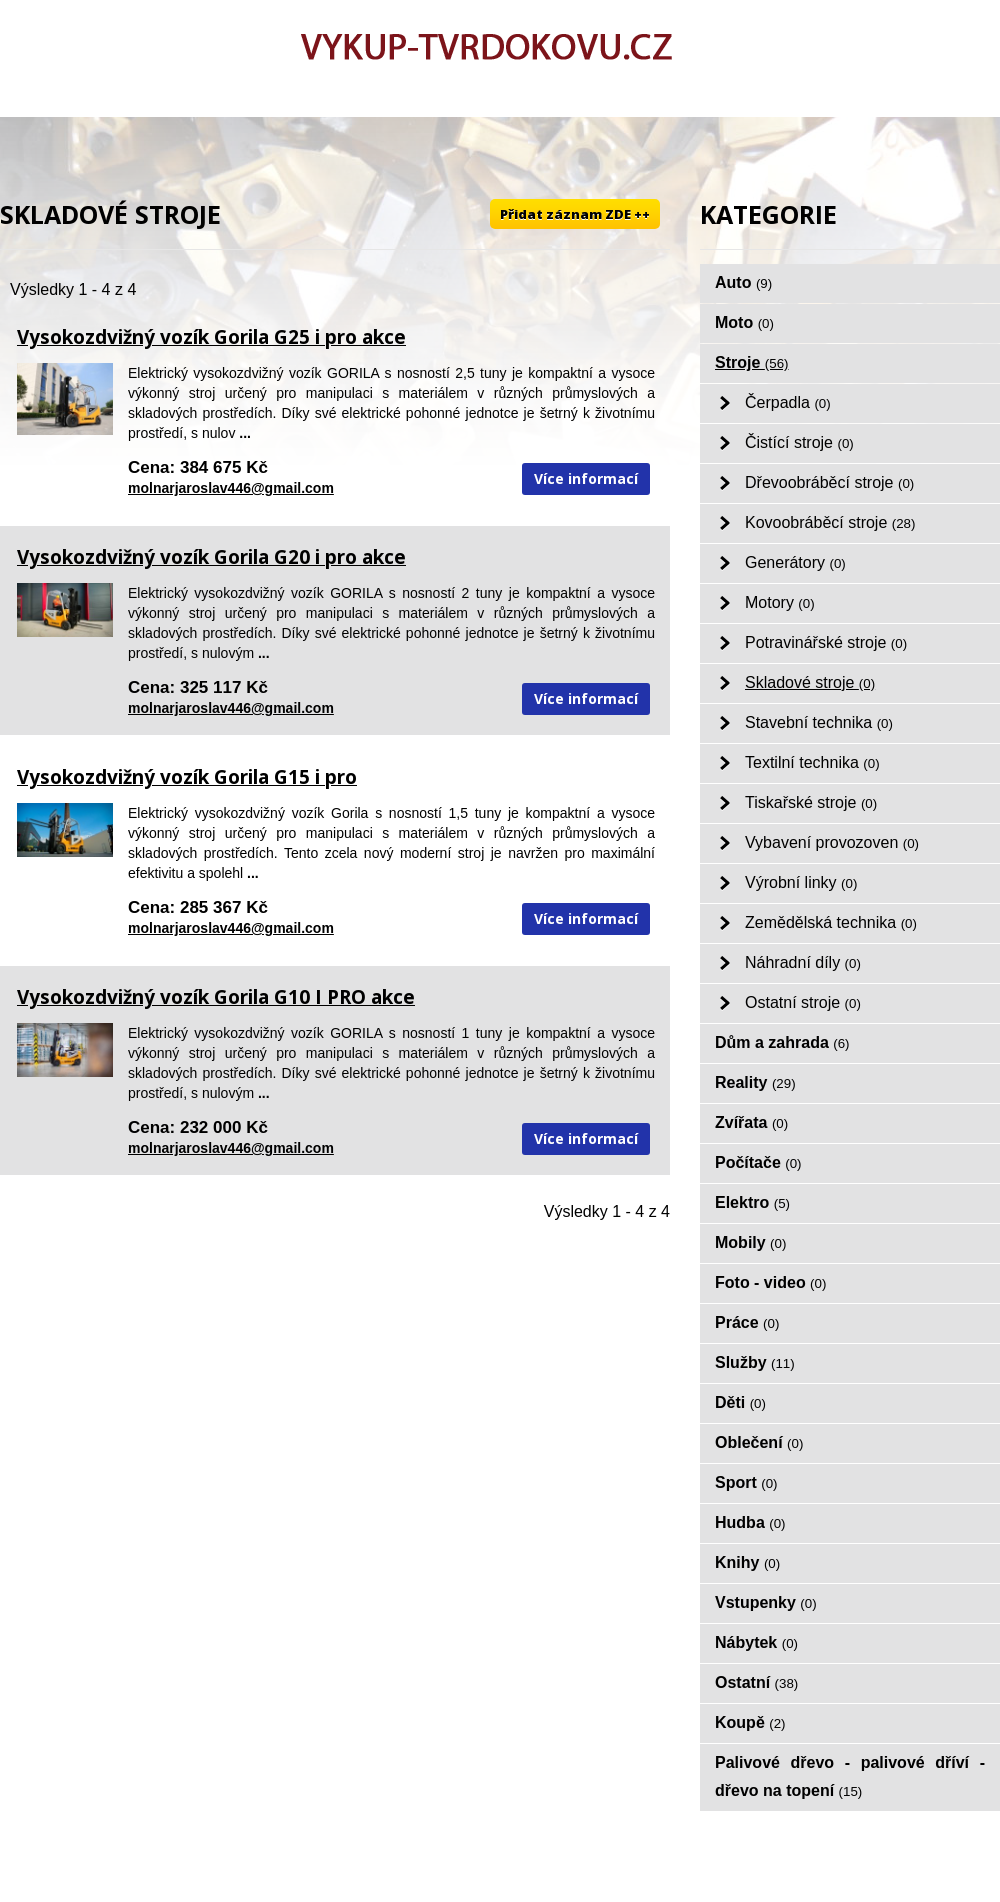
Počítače (758, 1162)
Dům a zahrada (782, 1042)
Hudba (750, 1522)
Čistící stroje (799, 442)
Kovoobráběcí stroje (830, 522)
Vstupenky (766, 1602)
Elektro (752, 1202)
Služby (755, 1362)
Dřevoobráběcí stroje (829, 482)
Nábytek (756, 1642)
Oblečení (759, 1442)
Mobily (750, 1242)
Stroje (752, 362)
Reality (755, 1082)
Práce (747, 1322)
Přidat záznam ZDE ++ (575, 214)
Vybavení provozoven (832, 842)
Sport (746, 1482)
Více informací (586, 478)
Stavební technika (819, 722)
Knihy (747, 1562)
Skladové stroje (810, 682)
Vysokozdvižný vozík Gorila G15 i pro (187, 777)
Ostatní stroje (803, 1002)
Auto (743, 282)
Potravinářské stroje (826, 642)
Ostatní (756, 1682)
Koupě (750, 1722)
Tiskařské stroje (811, 802)
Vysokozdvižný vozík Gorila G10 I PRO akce (216, 997)
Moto (744, 322)
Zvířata (751, 1122)
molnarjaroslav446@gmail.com (231, 488)
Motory (780, 602)
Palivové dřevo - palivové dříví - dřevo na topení (850, 1776)
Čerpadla (788, 402)
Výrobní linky (801, 882)
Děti (740, 1402)
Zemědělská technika (831, 922)
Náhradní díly (803, 962)
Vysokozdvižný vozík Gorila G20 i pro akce (211, 557)
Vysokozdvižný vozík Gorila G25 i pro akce (211, 337)
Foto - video (770, 1282)
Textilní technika (812, 762)
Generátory (795, 562)
